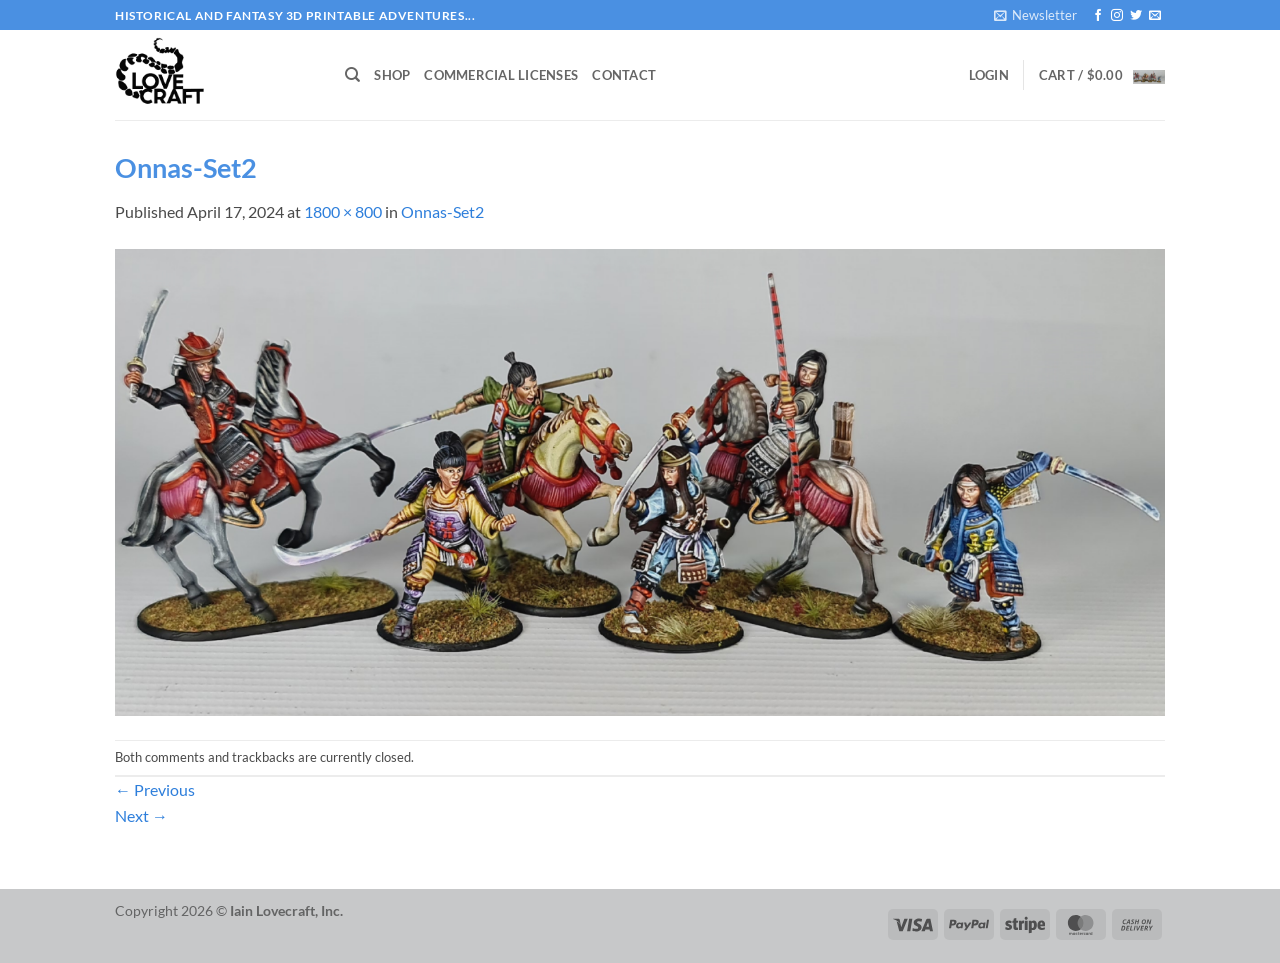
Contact (624, 75)
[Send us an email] (1155, 16)
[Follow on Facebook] (1098, 16)
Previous (155, 789)
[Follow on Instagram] (1117, 16)
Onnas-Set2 (442, 211)
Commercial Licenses (501, 75)
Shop (392, 75)
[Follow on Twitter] (1136, 16)
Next (141, 815)
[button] (1035, 15)
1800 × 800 (343, 211)
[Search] (352, 75)
